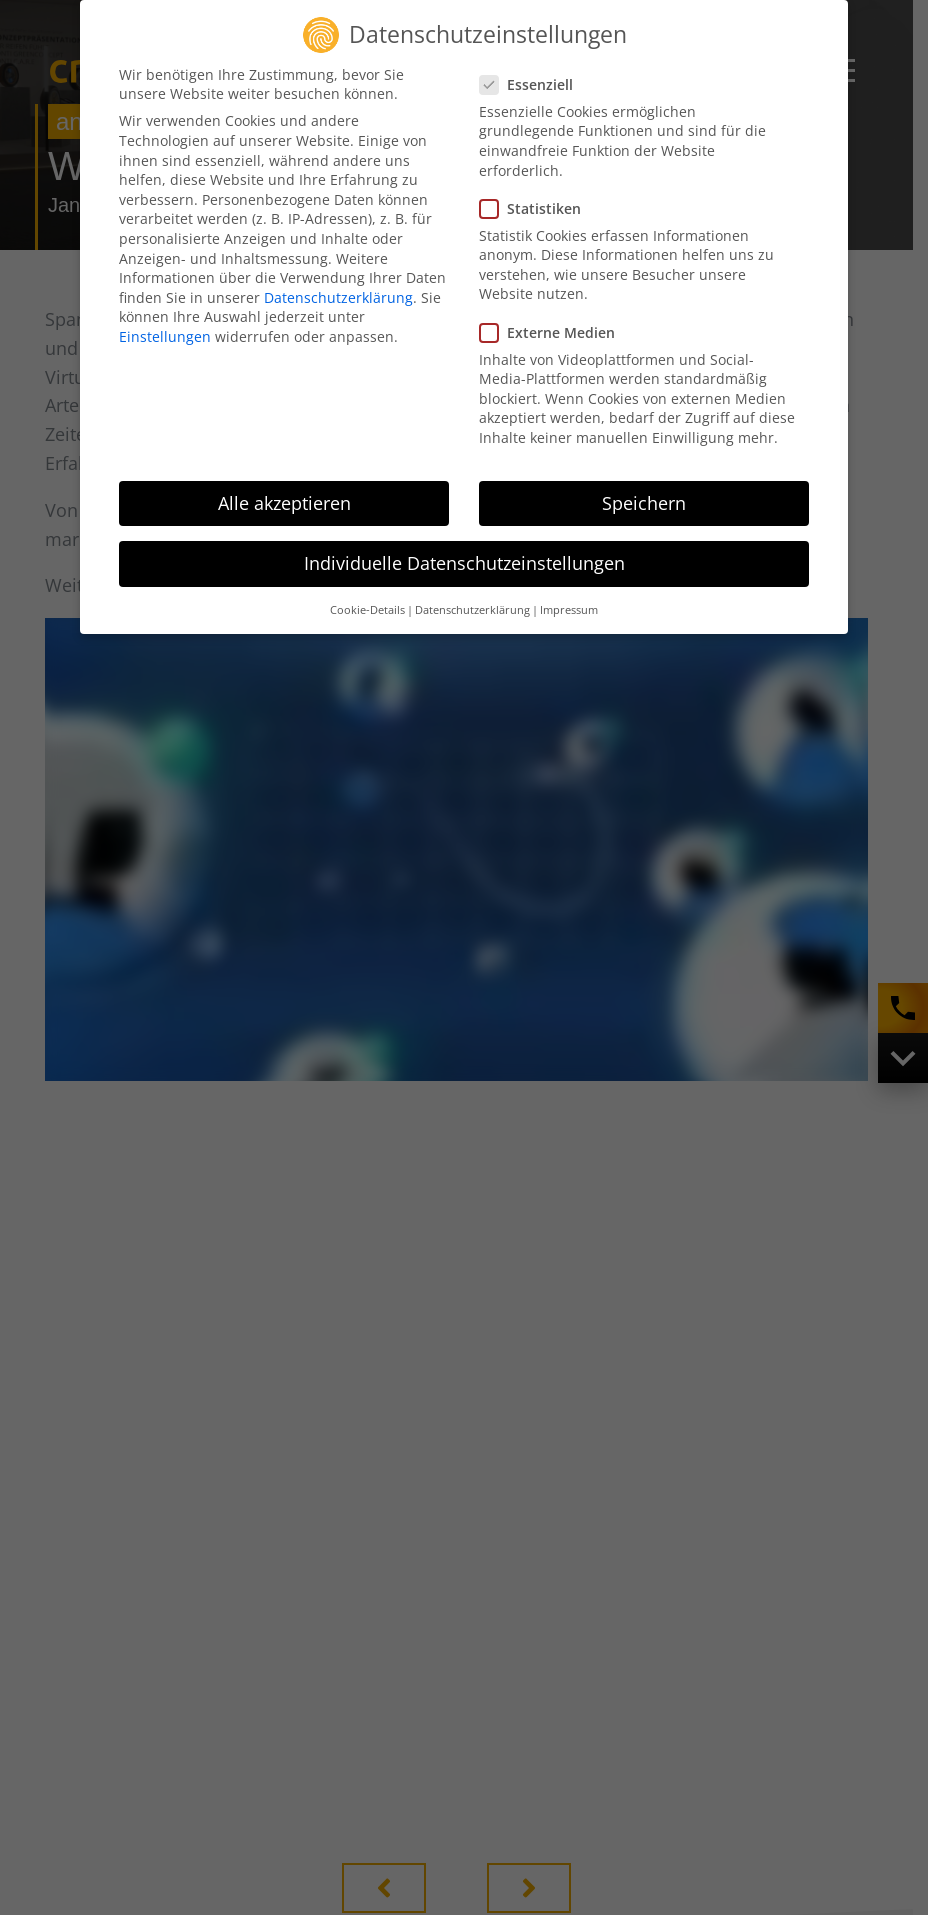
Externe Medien (553, 332)
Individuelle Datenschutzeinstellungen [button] (464, 563)
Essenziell (532, 84)
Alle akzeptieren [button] (284, 503)
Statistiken (536, 208)
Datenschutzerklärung (338, 297)
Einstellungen (165, 336)
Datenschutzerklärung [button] (472, 610)
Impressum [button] (569, 610)
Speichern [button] (644, 503)
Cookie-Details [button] (367, 610)
